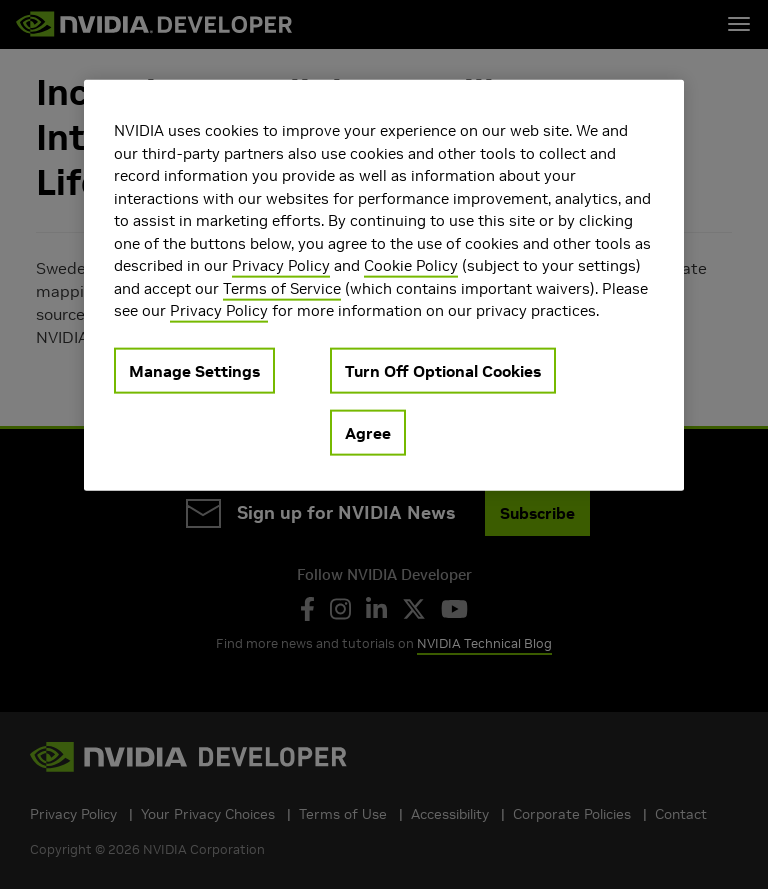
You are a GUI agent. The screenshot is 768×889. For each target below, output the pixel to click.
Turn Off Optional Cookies (443, 370)
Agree (368, 432)
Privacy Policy (281, 265)
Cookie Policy (411, 265)
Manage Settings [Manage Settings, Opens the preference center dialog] (194, 370)
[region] (384, 285)
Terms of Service (282, 287)
